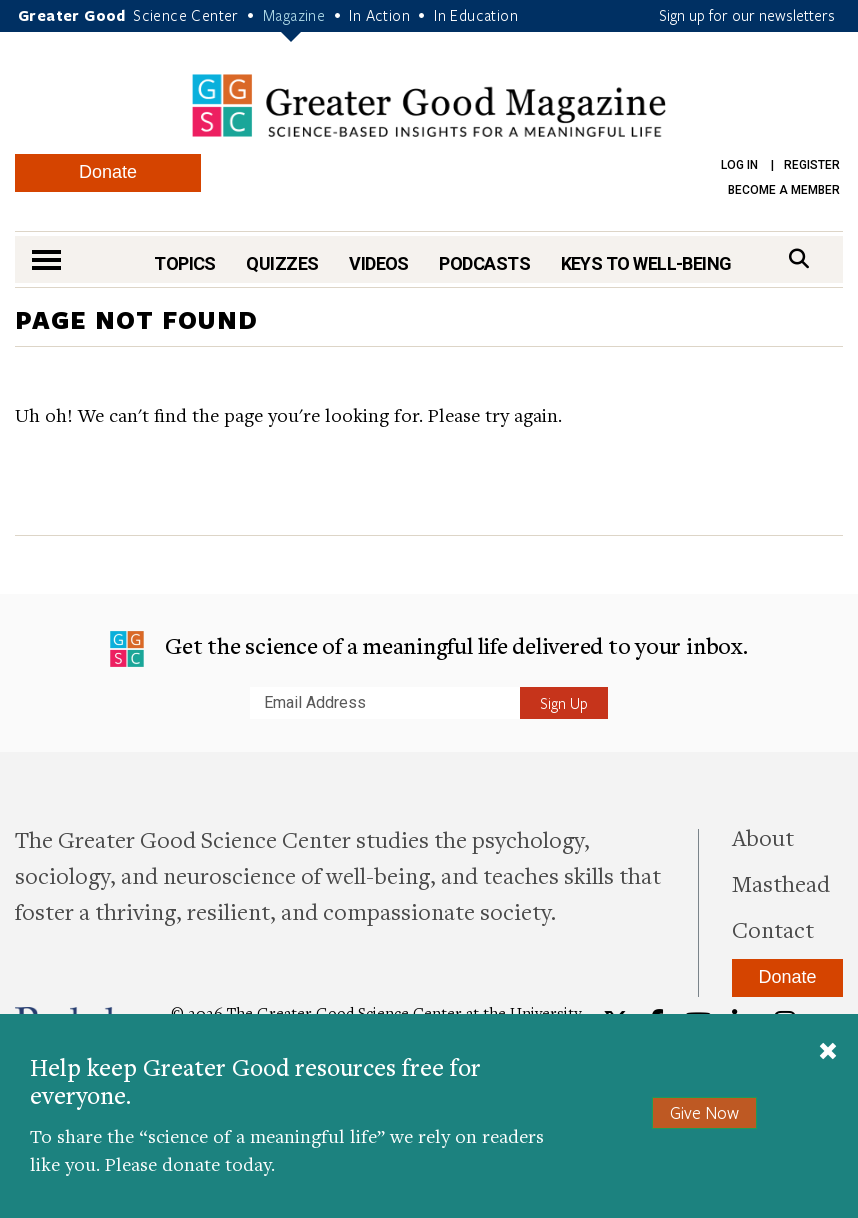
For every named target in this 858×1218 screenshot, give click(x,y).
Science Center (186, 15)
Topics (185, 263)
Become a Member (784, 190)
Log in (739, 165)
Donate (108, 172)
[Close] (828, 1053)
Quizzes (282, 263)
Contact (773, 929)
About (763, 837)
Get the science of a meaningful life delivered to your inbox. (428, 648)
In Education (476, 15)
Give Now (704, 1112)
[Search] (799, 258)
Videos (379, 263)
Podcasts (484, 263)
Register (812, 165)
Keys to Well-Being (646, 263)
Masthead (781, 883)
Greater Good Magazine (429, 105)
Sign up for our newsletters (747, 15)
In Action (379, 15)
